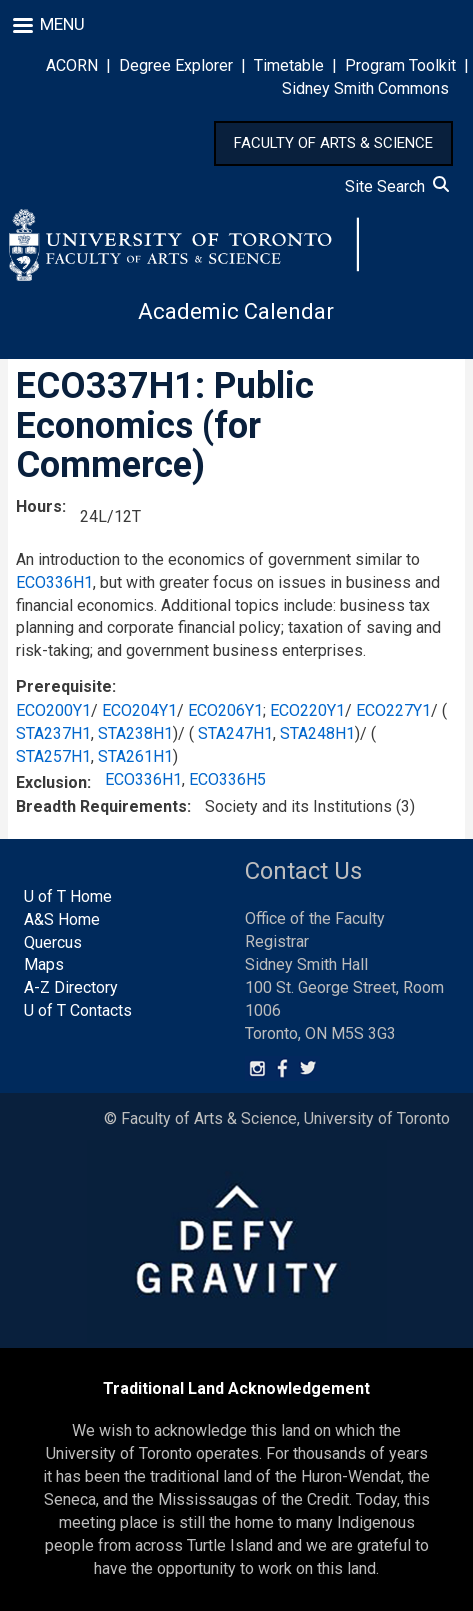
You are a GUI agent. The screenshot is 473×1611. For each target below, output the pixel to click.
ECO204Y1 (139, 710)
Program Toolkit (400, 65)
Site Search (397, 186)
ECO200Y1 (53, 710)
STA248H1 (317, 733)
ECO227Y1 (393, 710)
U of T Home (68, 896)
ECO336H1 (54, 582)
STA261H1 (135, 756)
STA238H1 (135, 733)
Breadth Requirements (101, 806)
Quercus (53, 942)
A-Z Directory (71, 987)
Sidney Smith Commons (365, 88)
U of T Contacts (78, 1010)
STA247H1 (235, 733)
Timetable (289, 65)
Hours (39, 506)
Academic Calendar (236, 311)
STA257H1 (53, 756)
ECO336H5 (227, 779)
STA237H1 (53, 733)
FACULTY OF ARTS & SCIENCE (333, 143)
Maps (44, 964)
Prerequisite (64, 686)
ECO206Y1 (225, 710)
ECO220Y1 (307, 710)
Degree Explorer (176, 65)
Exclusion (51, 782)
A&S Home (62, 919)
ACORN (72, 65)
